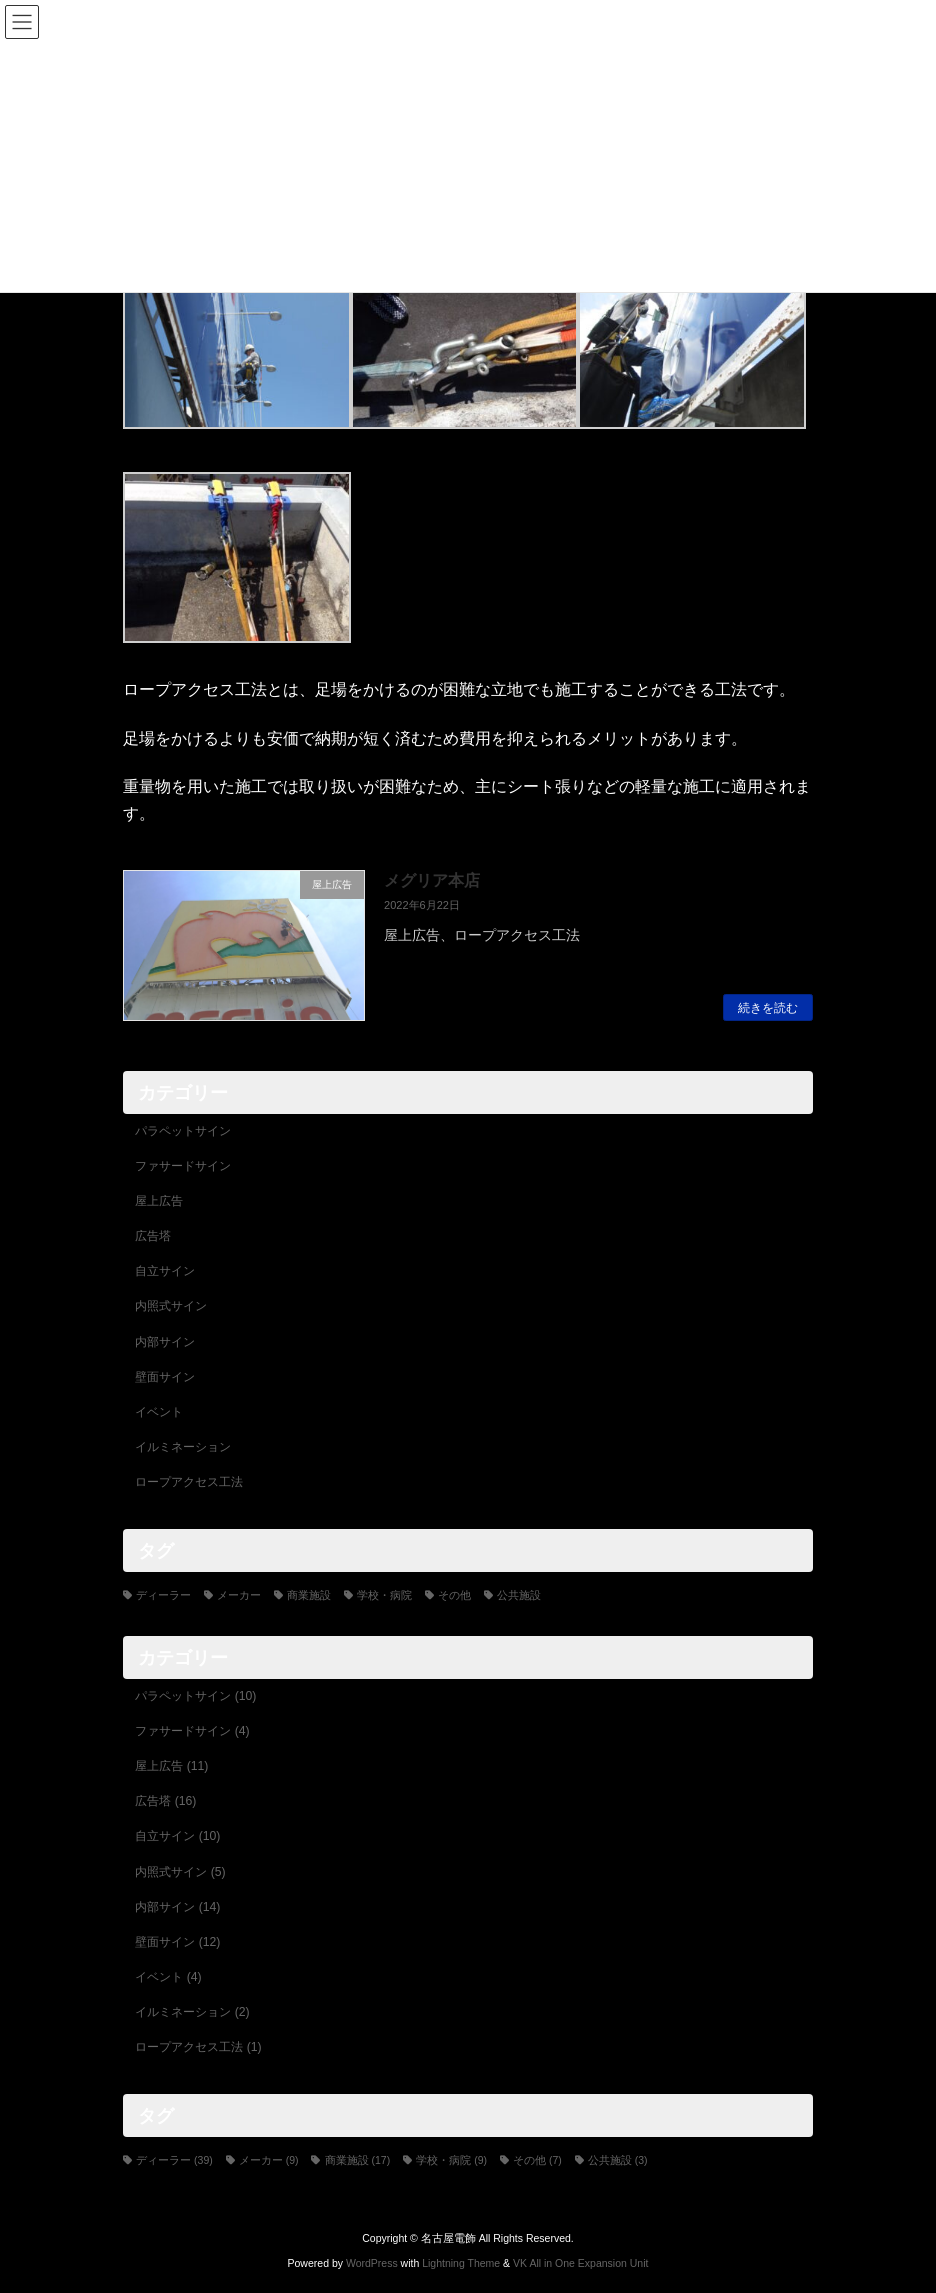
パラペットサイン (183, 1131)
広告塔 (153, 1236)
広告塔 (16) (165, 1802)
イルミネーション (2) (192, 2012)
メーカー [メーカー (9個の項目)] (239, 1595)
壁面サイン (165, 1377)
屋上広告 (159, 1201)
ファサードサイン (183, 1166)
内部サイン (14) (177, 1907)
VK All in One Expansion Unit (580, 2262)
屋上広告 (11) (171, 1766)
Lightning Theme (461, 2262)
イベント (159, 1412)
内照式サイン (171, 1307)
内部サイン (165, 1342)
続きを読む (768, 1008)
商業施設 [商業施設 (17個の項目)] (309, 1595)
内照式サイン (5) (180, 1872)
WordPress (372, 2262)
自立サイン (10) (177, 1837)
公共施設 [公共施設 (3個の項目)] (519, 1595)
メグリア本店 (432, 880)
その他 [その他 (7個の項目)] (454, 1595)
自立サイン (165, 1272)
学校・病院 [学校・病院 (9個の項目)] (384, 1595)
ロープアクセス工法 (189, 1482)
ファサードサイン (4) (192, 1731)
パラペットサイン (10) (195, 1696)
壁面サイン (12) (177, 1942)
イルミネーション (183, 1447)
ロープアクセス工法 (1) (198, 2047)
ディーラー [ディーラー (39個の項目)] (163, 1595)
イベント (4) (168, 1977)
